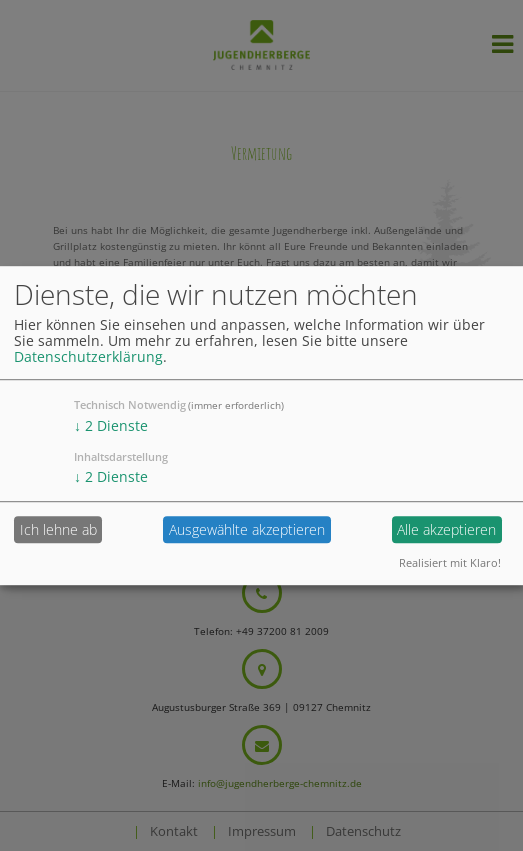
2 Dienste (111, 425)
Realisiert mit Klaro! (450, 562)
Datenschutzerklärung (88, 356)
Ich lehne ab (58, 529)
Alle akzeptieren (446, 529)
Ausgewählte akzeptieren (247, 529)
